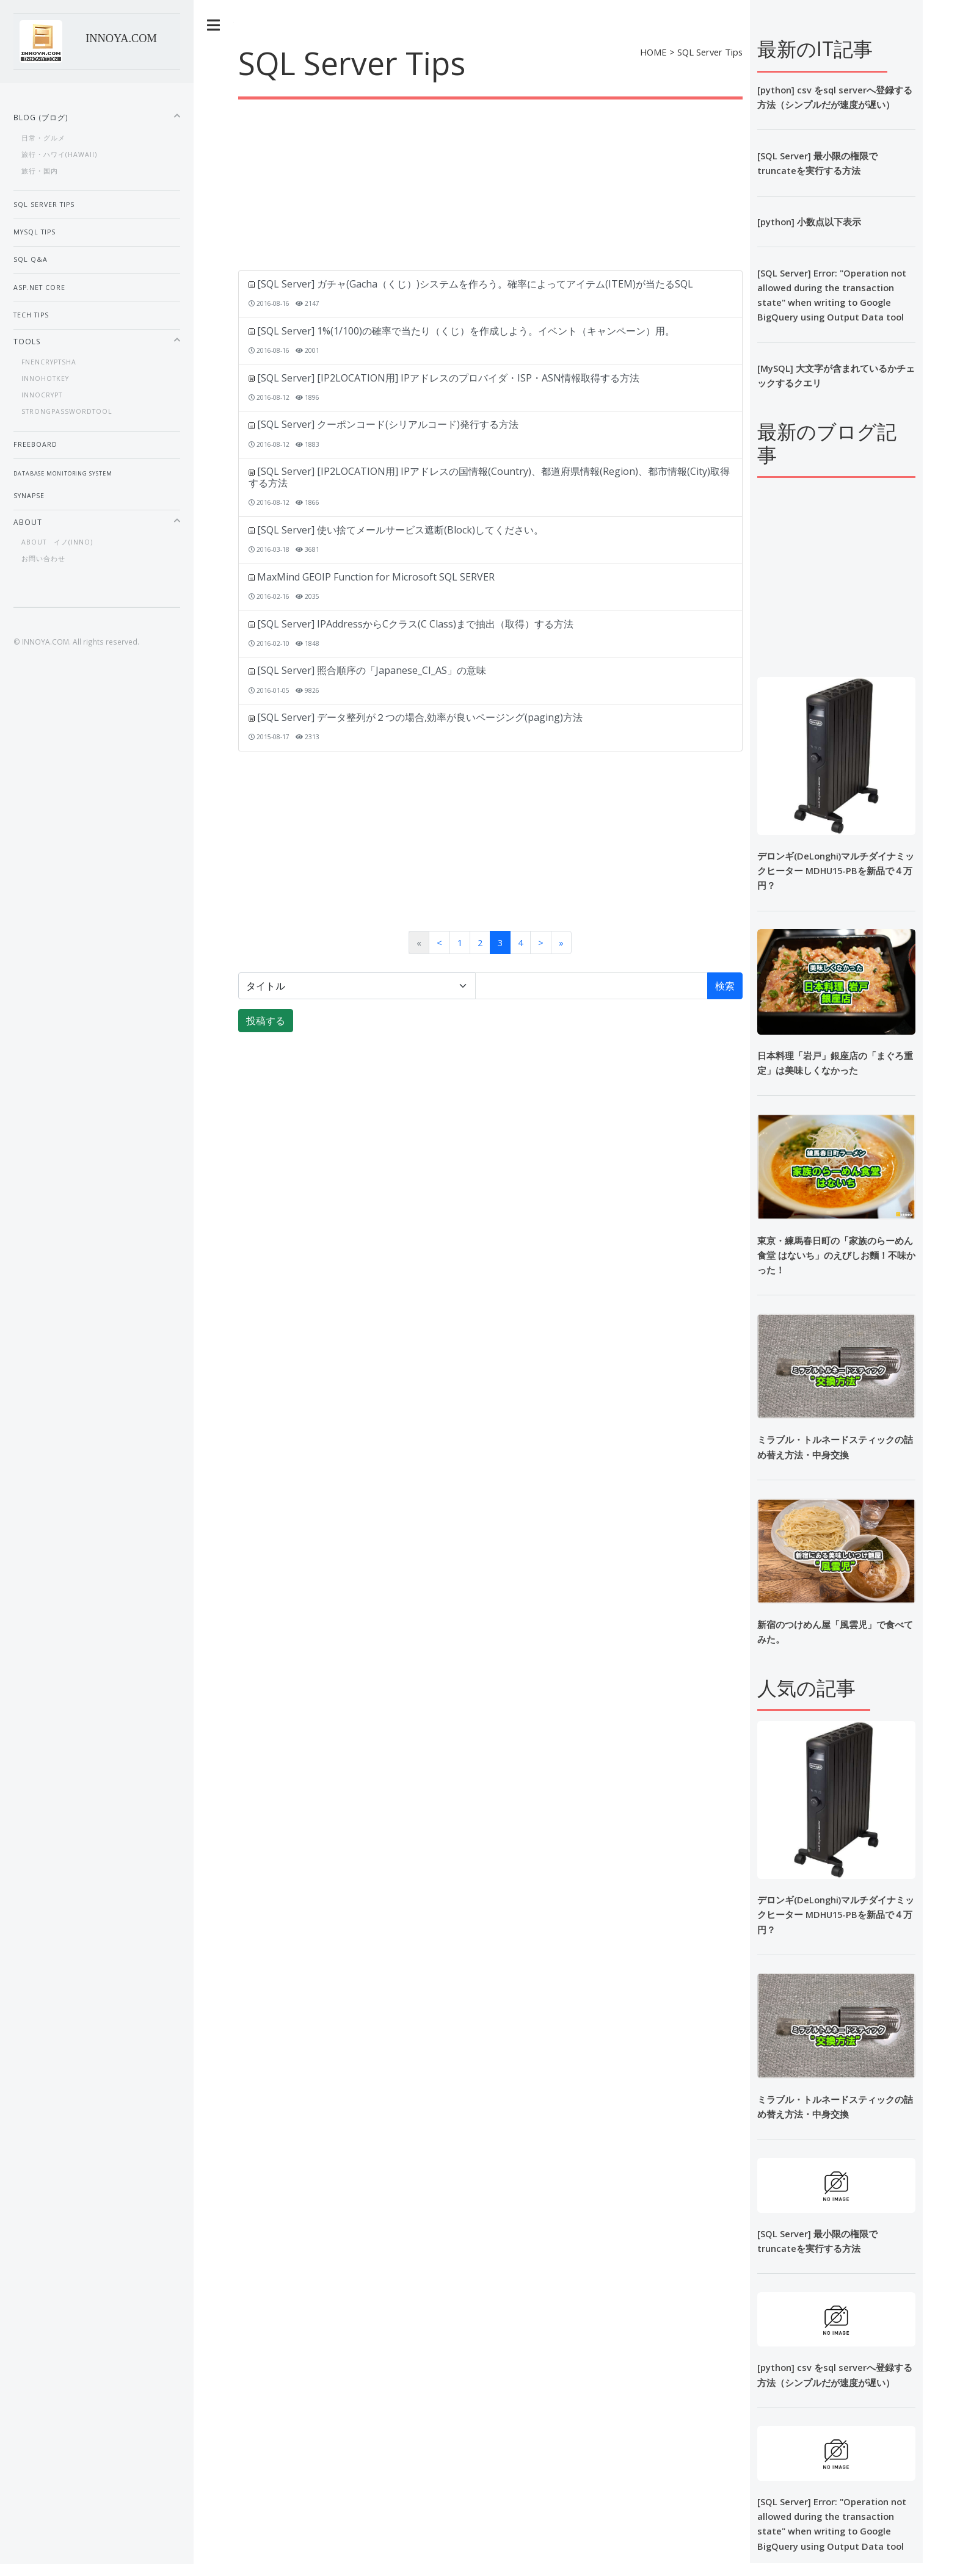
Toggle (214, 25)
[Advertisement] (561, 184)
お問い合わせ (43, 558)
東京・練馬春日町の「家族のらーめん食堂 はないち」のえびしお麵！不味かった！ (836, 1255)
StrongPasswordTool (66, 411)
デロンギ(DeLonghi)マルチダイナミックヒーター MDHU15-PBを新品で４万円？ (835, 1914)
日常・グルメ (43, 138)
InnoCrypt (41, 395)
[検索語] (591, 985)
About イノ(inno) (57, 542)
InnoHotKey (45, 378)
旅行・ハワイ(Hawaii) (59, 154)
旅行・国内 (39, 171)
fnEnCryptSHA (48, 362)
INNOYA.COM (121, 38)
